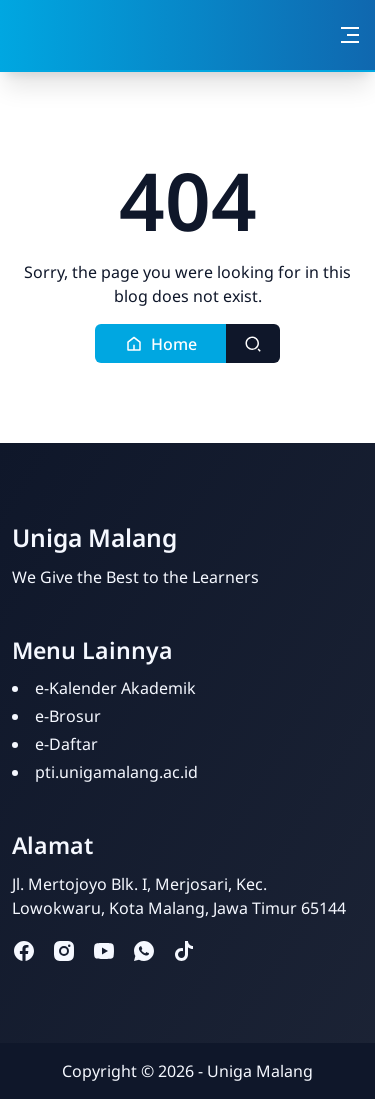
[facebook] (24, 949)
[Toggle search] (253, 343)
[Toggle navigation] (350, 35)
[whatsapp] (144, 949)
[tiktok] (184, 949)
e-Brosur (68, 716)
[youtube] (104, 949)
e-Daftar (66, 744)
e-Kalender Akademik (115, 688)
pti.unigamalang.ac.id (116, 772)
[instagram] (64, 949)
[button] (161, 343)
